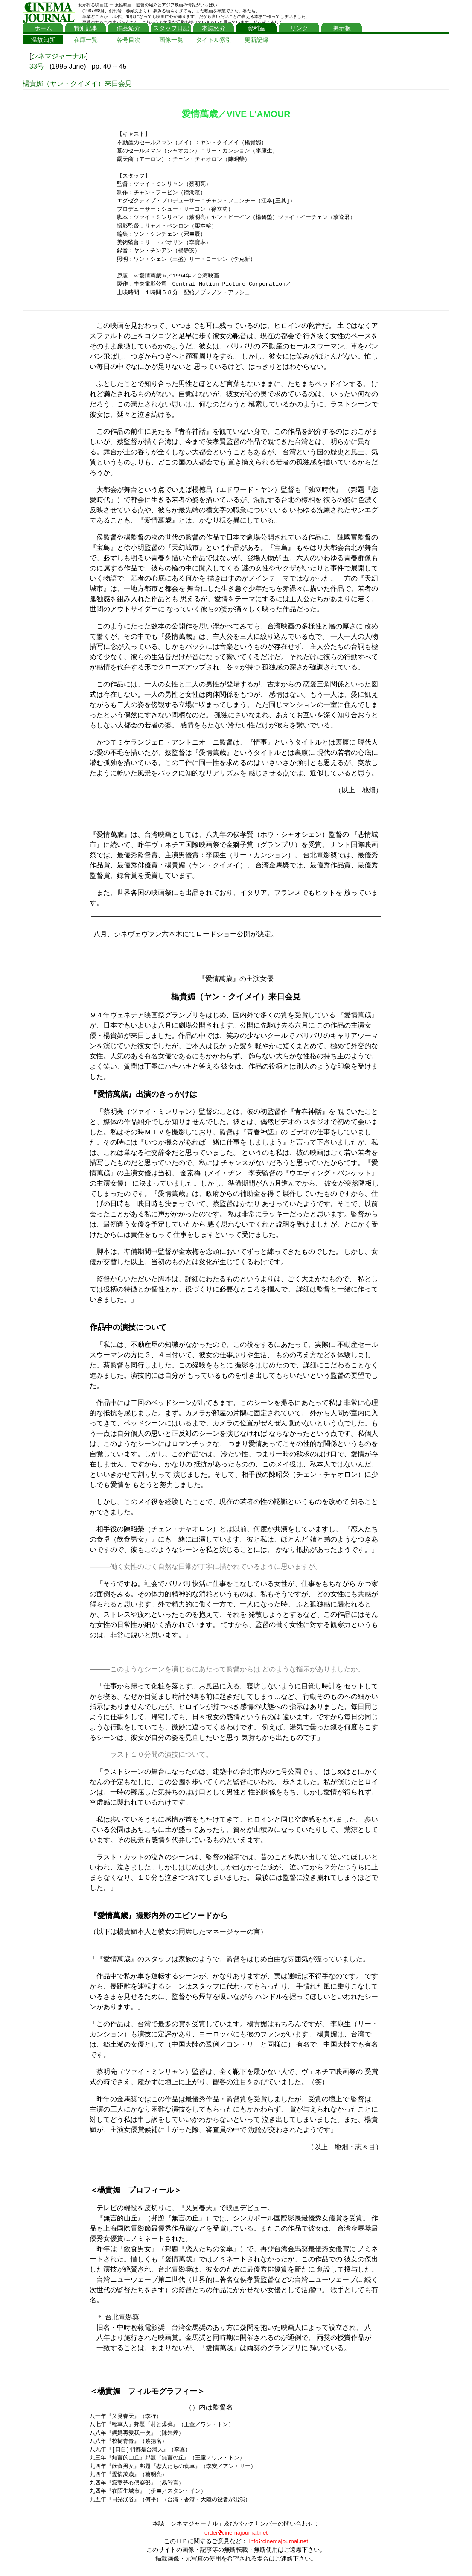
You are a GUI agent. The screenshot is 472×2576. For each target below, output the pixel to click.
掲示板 (342, 28)
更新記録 (256, 40)
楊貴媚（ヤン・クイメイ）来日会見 (77, 83)
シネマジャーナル (58, 56)
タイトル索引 (214, 40)
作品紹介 (128, 28)
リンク (299, 28)
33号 (36, 66)
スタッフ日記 (171, 28)
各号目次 (128, 40)
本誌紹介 (214, 28)
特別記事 (86, 28)
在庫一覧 (86, 40)
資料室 (256, 28)
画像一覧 (171, 40)
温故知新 (43, 40)
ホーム (43, 28)
